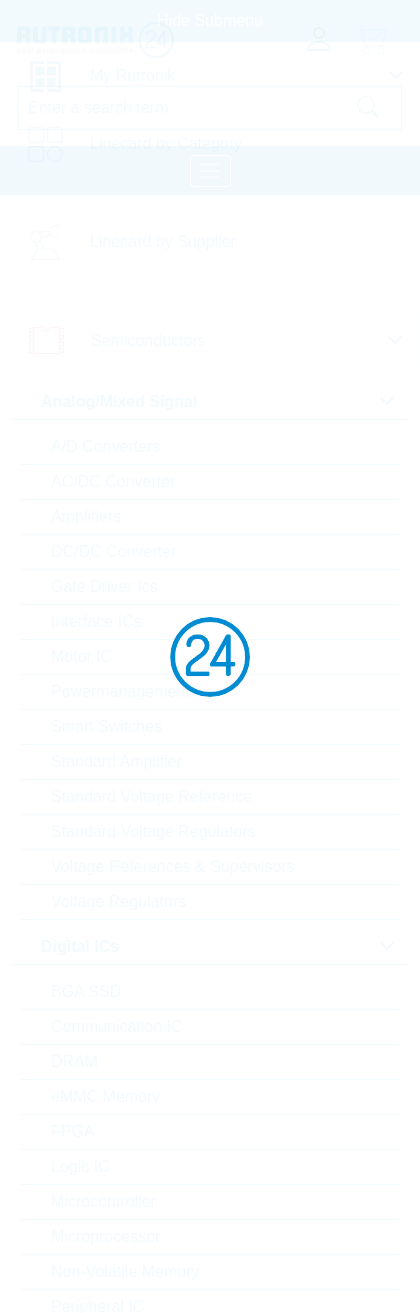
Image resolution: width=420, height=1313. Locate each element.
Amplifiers (86, 516)
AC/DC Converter (113, 481)
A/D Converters (105, 446)
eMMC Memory (105, 1096)
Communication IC (117, 1026)
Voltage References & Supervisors (173, 866)
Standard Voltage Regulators (153, 831)
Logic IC (80, 1166)
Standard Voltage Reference (151, 796)
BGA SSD (86, 991)
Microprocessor (105, 1236)
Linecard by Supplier (163, 241)
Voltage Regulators (118, 901)
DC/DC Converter (113, 551)
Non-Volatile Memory (125, 1271)
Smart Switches (106, 726)
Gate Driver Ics (104, 586)
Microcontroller (103, 1201)
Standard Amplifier (116, 761)
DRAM (74, 1061)
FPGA (73, 1131)
